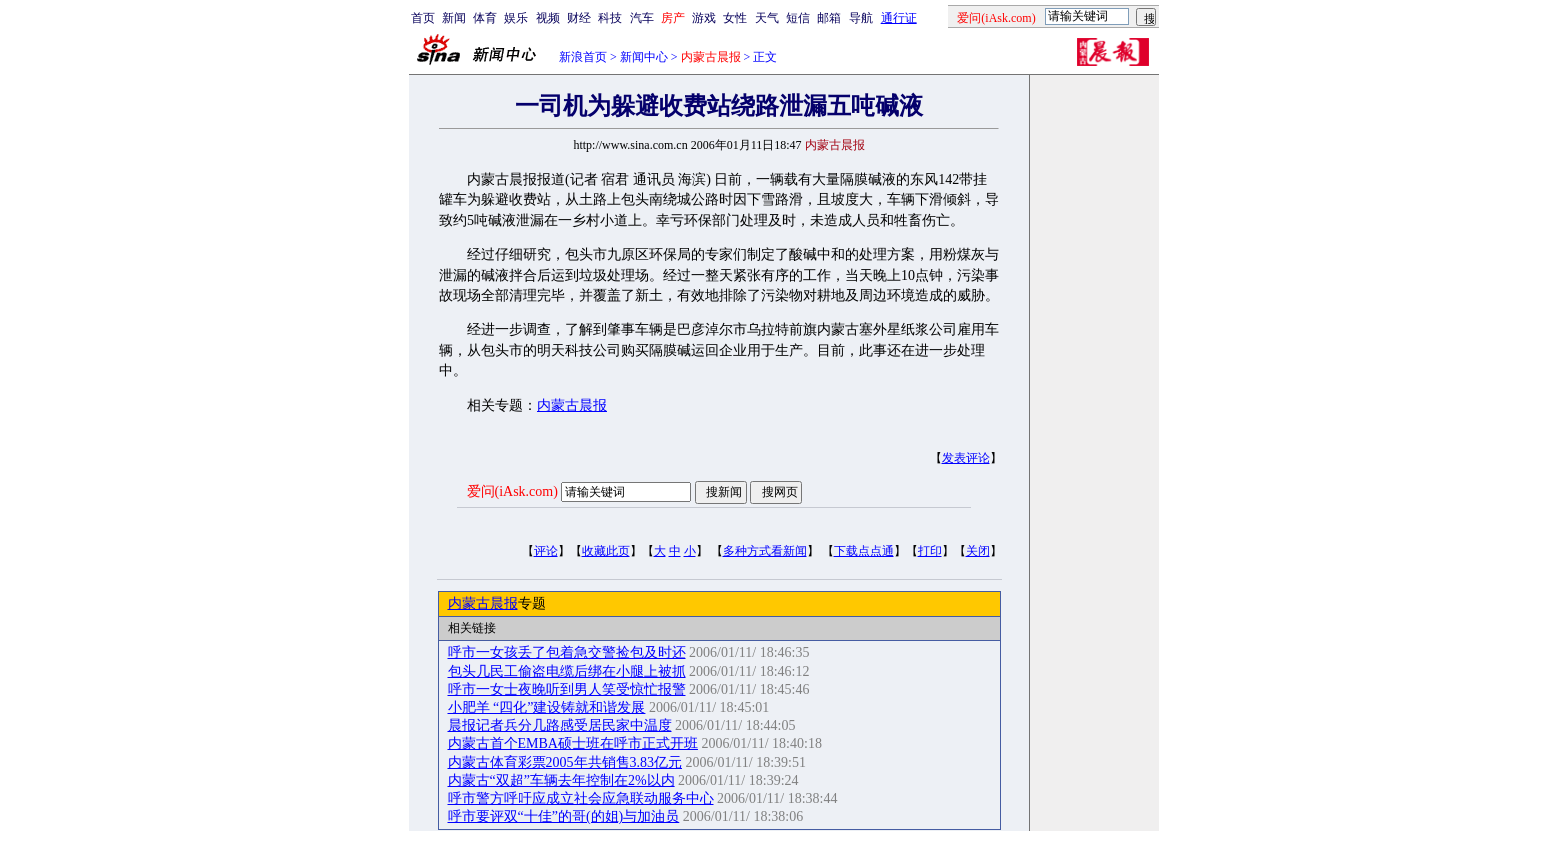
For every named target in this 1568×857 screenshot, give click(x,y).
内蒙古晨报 (572, 405)
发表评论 (966, 458)
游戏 (704, 18)
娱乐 (516, 18)
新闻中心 (644, 57)
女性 (735, 18)
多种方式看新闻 (765, 551)
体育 (485, 18)
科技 (610, 18)
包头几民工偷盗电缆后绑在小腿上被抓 (567, 671)
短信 (798, 18)
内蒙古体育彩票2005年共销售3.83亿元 (565, 762)
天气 (767, 18)
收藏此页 (606, 551)
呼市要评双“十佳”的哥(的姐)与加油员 (564, 816)
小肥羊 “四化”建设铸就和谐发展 (547, 707)
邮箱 (829, 18)
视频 (548, 18)
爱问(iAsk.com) (512, 491)
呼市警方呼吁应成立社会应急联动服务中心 (581, 798)
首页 (423, 18)
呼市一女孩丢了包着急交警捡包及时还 (567, 652)
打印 (930, 551)
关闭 (978, 551)
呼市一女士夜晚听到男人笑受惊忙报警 (567, 689)
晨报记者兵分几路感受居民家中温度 (560, 725)
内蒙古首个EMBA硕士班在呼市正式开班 (573, 743)
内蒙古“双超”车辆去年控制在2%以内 (561, 780)
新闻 (454, 18)
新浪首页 (583, 57)
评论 (546, 551)
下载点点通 (864, 551)
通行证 (899, 18)
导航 (861, 18)
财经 (579, 18)
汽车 (642, 18)
